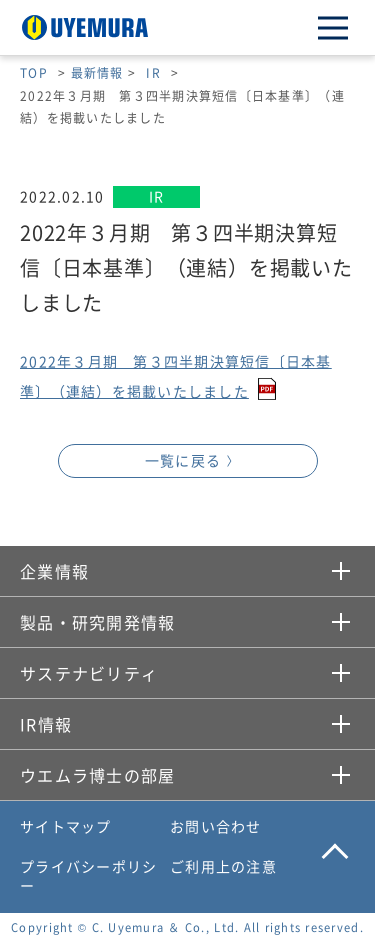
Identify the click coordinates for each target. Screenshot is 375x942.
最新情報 (97, 72)
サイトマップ (66, 826)
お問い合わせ (216, 826)
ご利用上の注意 (223, 866)
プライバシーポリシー (88, 876)
